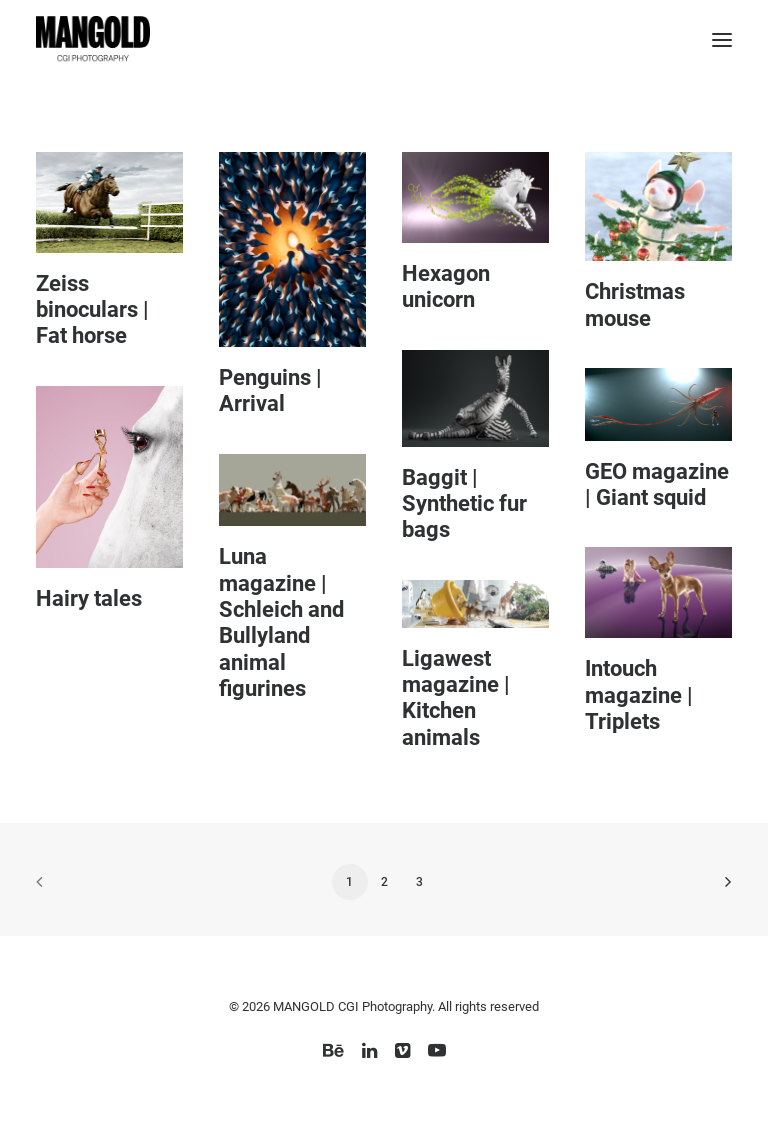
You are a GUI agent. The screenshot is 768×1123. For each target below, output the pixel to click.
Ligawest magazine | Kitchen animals (456, 698)
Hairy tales (89, 598)
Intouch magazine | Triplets (639, 695)
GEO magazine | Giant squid (657, 484)
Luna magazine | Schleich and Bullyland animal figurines (281, 622)
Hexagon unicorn (446, 286)
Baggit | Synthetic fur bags (464, 504)
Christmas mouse (635, 304)
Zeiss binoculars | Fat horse (92, 310)
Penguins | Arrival (270, 390)
